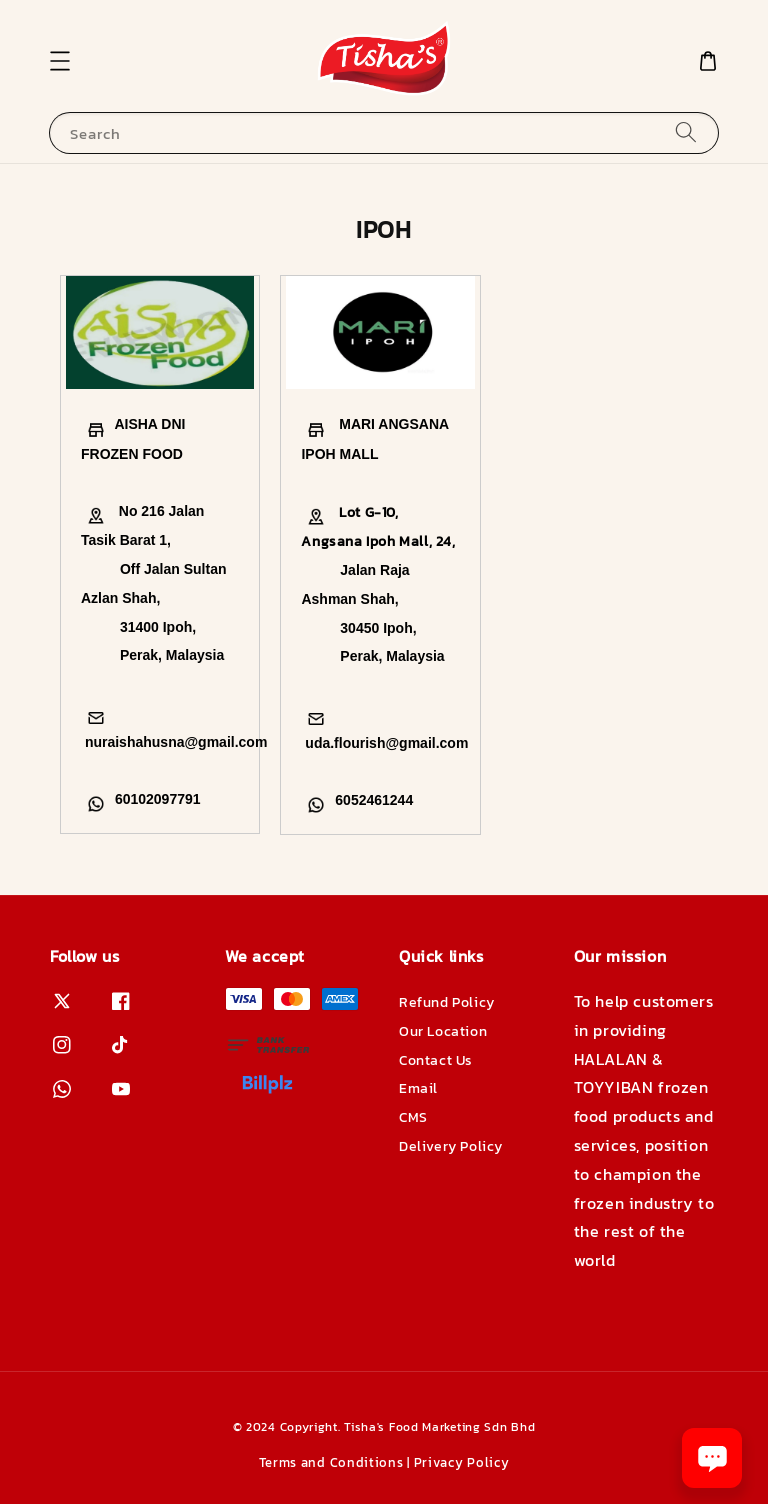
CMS (413, 1117)
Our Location (443, 1031)
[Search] (686, 132)
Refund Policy (447, 1003)
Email (418, 1088)
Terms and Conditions (331, 1462)
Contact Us (436, 1060)
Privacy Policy (462, 1462)
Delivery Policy (451, 1146)
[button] (60, 61)
